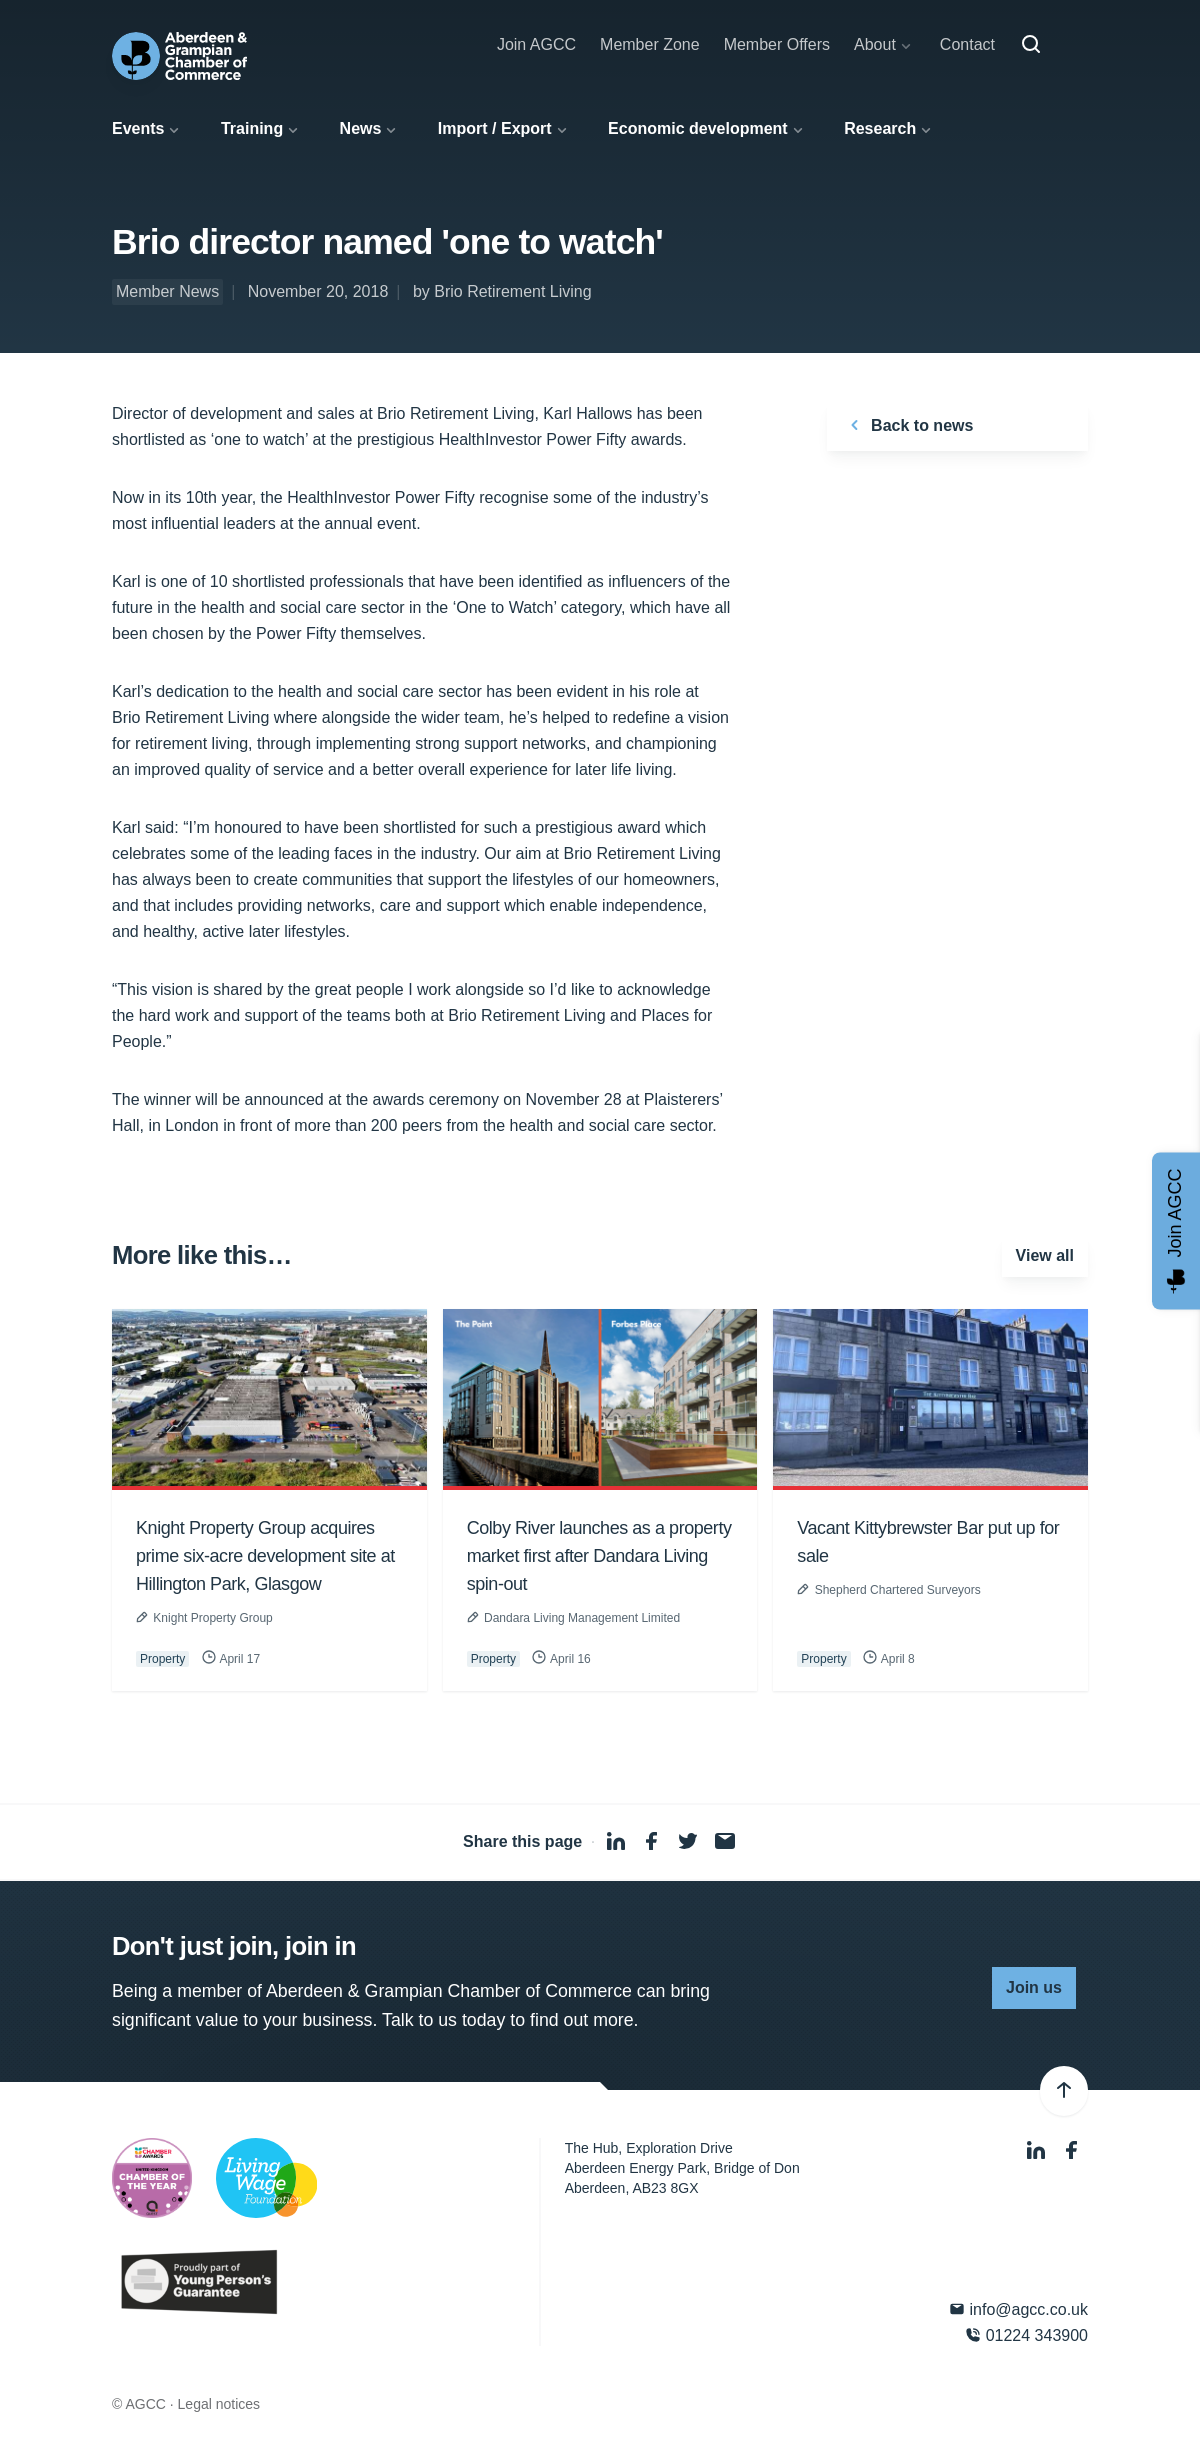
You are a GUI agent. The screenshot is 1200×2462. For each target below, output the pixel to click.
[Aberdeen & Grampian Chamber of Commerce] (179, 56)
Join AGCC (536, 44)
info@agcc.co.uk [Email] (1018, 2309)
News (361, 128)
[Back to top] (1064, 2091)
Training (252, 128)
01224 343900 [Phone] (1026, 2335)
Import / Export (495, 128)
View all (1045, 1255)
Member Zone (650, 44)
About (875, 44)
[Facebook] (1072, 2150)
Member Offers (777, 44)
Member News (167, 291)
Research (880, 128)
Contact (967, 44)
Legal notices (219, 2404)
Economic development (698, 128)
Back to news (908, 425)
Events (138, 128)
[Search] (1031, 45)
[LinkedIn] (1038, 2150)
